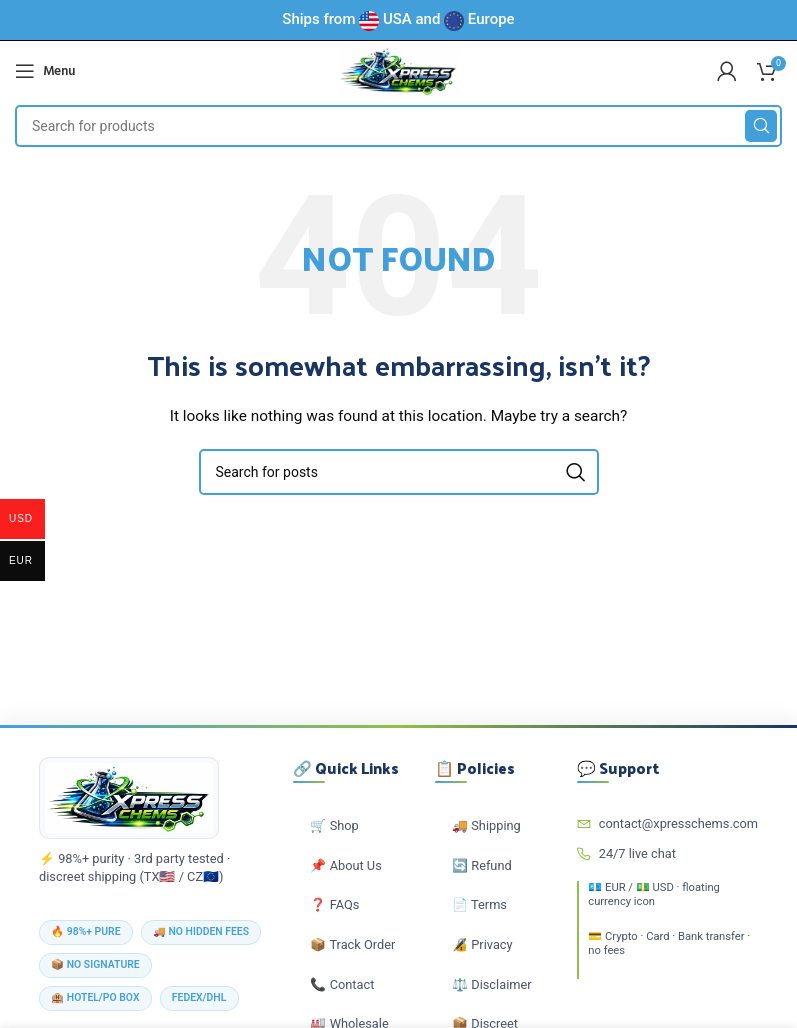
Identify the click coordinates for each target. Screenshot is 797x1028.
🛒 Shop (334, 825)
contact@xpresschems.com (667, 823)
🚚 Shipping (486, 825)
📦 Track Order (352, 944)
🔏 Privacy (482, 944)
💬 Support (618, 769)
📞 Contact (342, 984)
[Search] (398, 126)
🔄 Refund (482, 865)
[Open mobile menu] (45, 71)
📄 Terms (479, 904)
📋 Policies (475, 769)
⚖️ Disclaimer (492, 984)
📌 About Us (345, 865)
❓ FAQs (334, 904)
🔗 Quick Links (346, 769)
